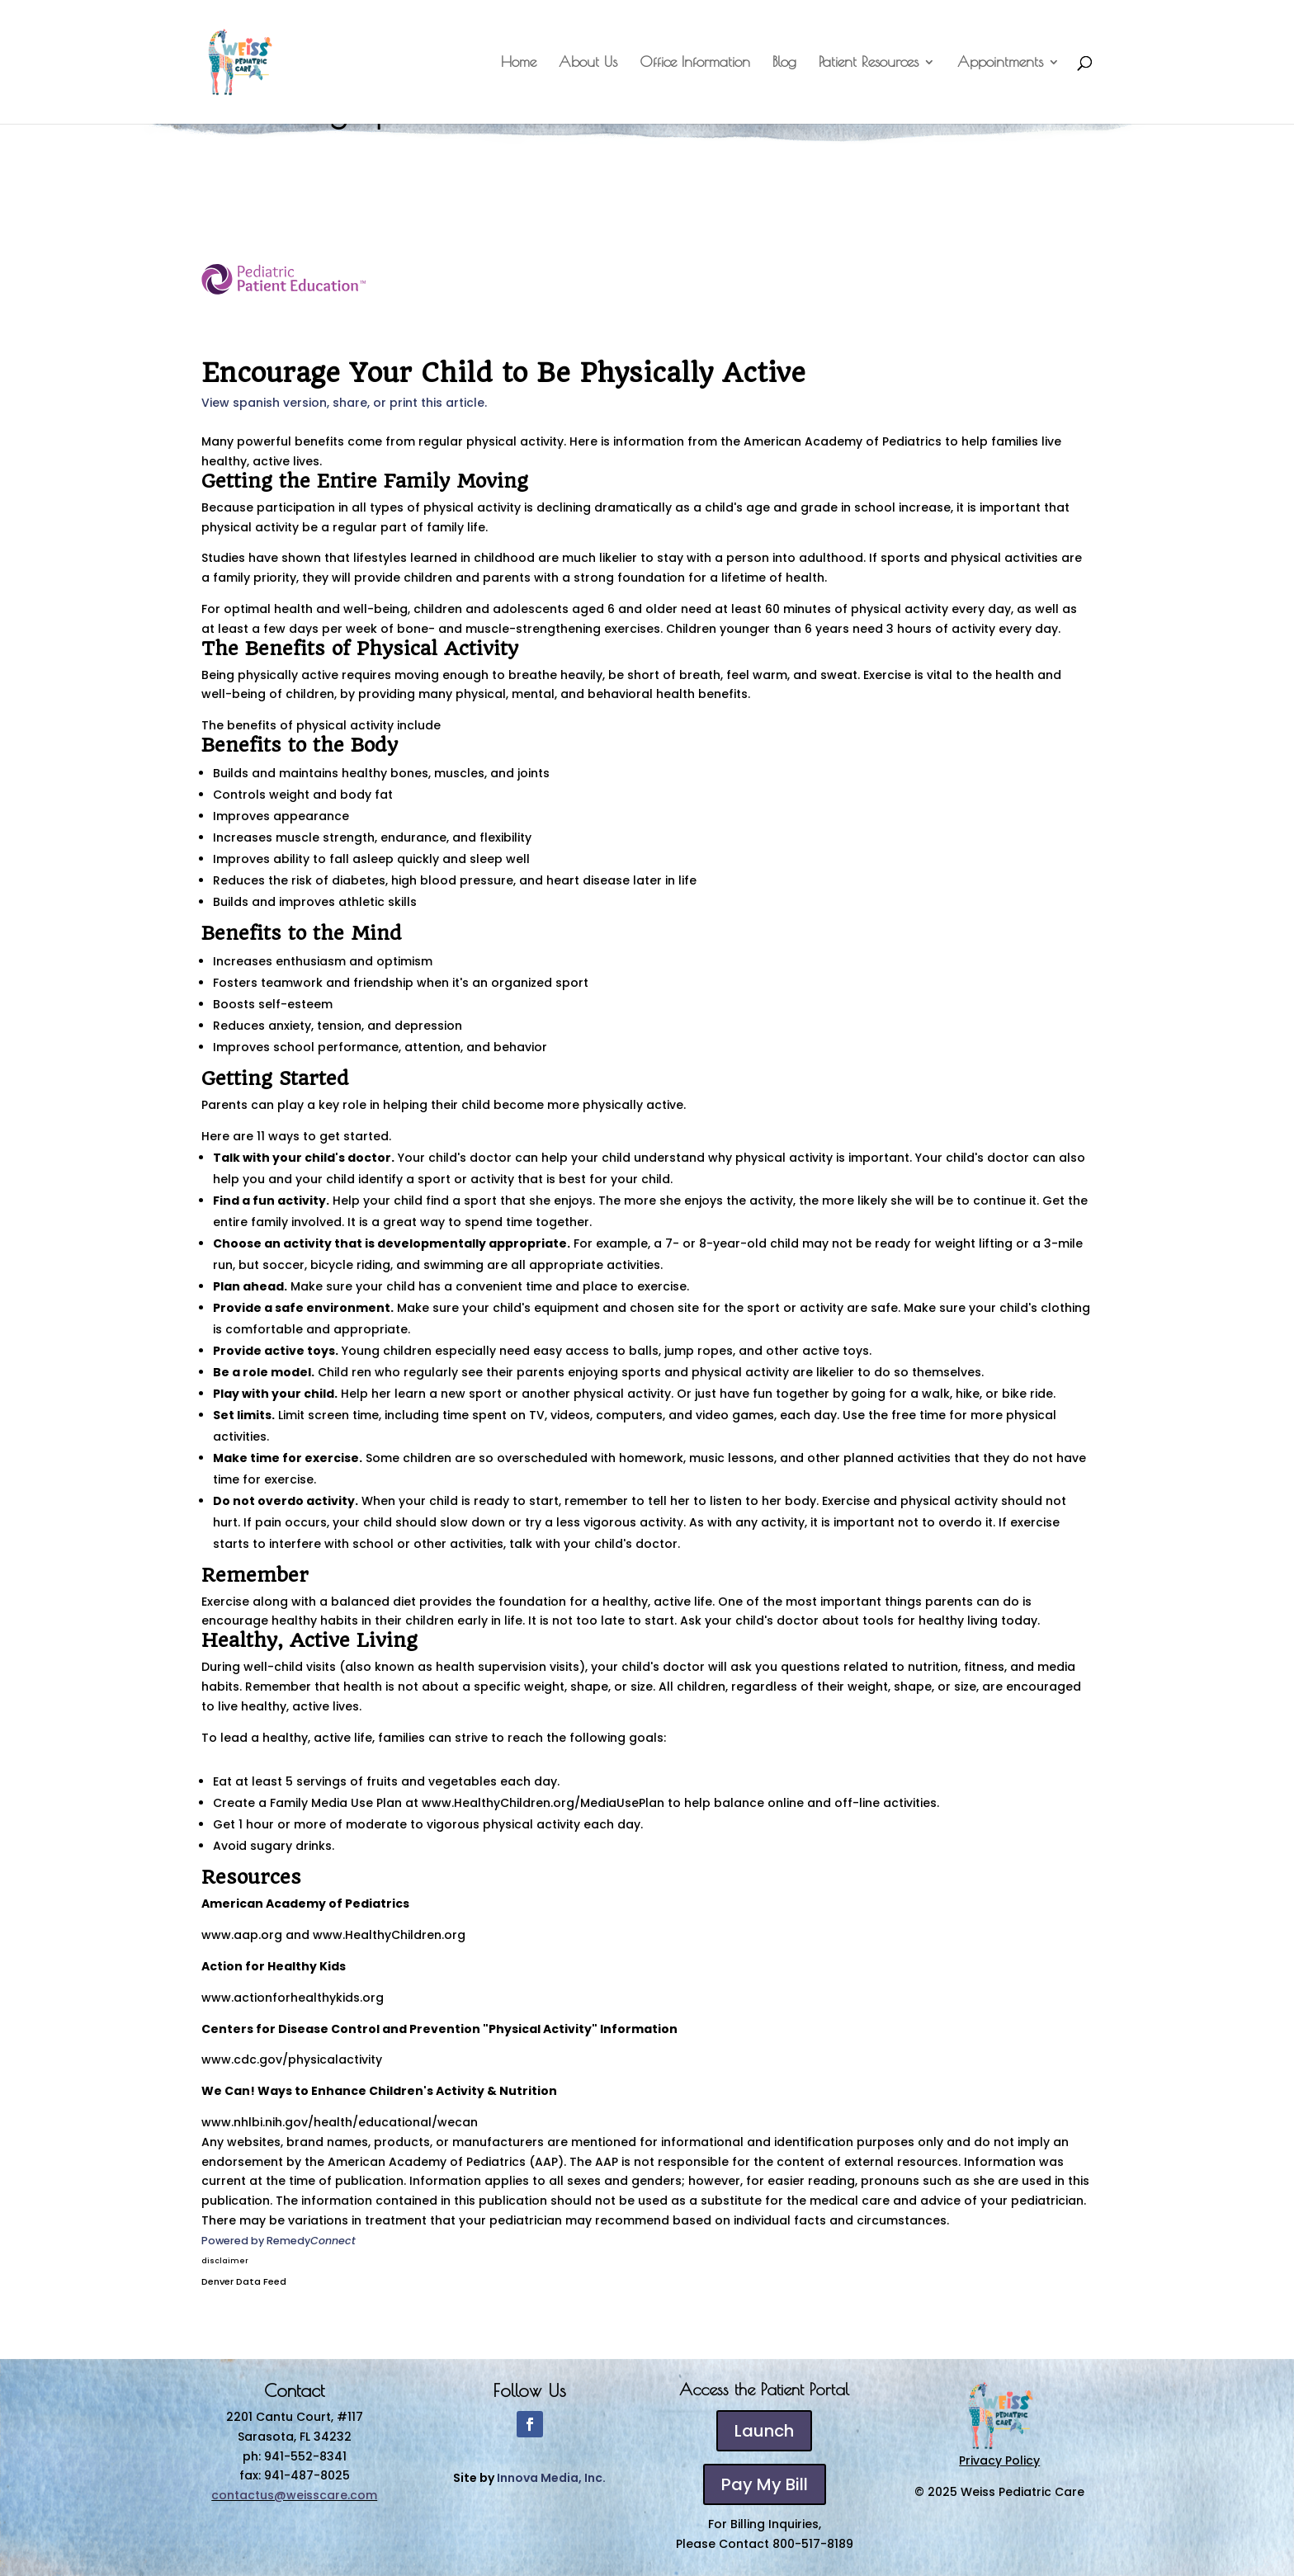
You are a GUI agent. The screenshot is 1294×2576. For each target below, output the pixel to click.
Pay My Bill (764, 2484)
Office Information (695, 63)
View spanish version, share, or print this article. (344, 402)
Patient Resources (869, 63)
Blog (784, 63)
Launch (764, 2430)
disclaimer (224, 2261)
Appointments (1000, 63)
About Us (588, 63)
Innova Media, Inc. (551, 2478)
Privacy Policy (999, 2460)
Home (518, 63)
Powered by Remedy (278, 2241)
